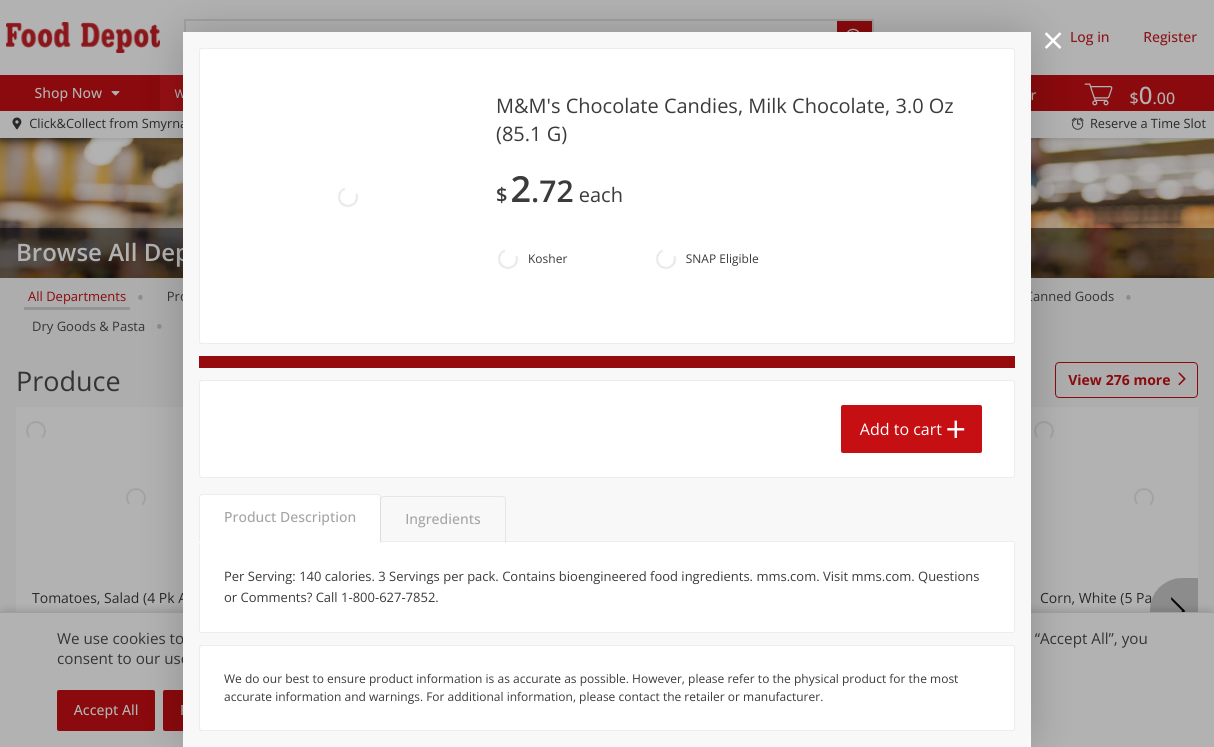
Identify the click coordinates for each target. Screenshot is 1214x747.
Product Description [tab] (290, 517)
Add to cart (901, 429)
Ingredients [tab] (442, 519)
